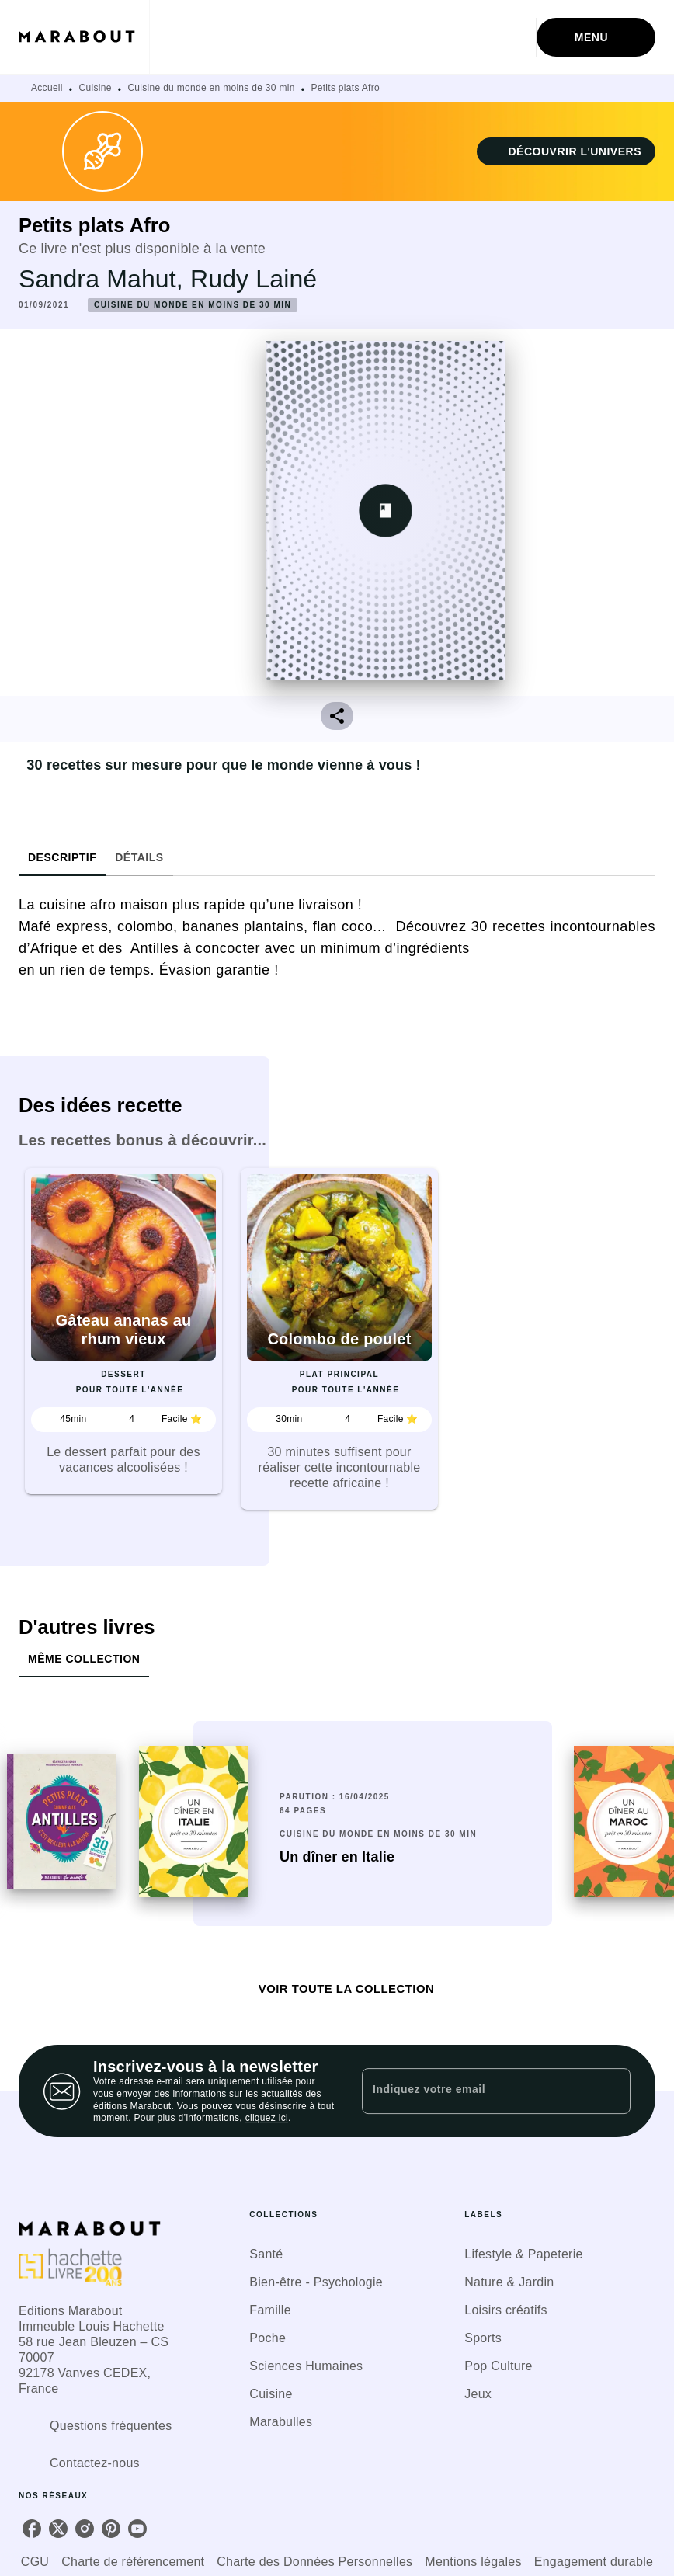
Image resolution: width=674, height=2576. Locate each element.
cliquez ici (266, 2118)
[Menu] (596, 37)
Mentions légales (473, 2561)
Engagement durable (593, 2561)
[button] (566, 151)
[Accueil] (84, 37)
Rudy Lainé (253, 279)
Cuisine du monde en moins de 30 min (210, 87)
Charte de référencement (132, 2561)
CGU (35, 2561)
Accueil (47, 87)
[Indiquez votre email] (477, 2090)
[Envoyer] (612, 2091)
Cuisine (95, 87)
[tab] (62, 857)
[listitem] (32, 2528)
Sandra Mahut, (104, 279)
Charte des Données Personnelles (314, 2561)
